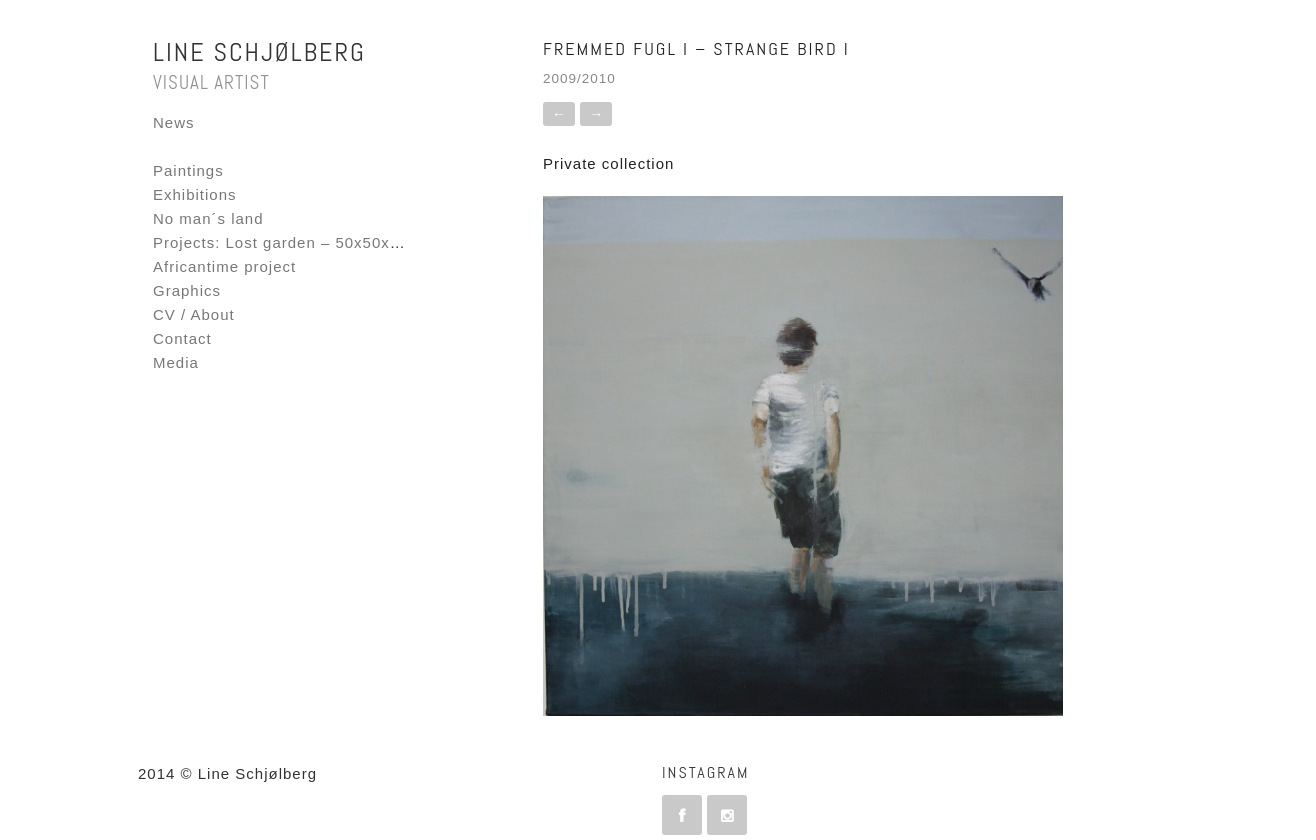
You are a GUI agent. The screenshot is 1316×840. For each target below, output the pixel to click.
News (174, 122)
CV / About (194, 314)
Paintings (188, 170)
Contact (182, 338)
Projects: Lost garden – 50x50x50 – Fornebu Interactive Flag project (412, 242)
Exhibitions (195, 194)
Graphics (187, 290)
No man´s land (208, 218)
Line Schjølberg (259, 52)
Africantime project (224, 266)
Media (176, 362)
